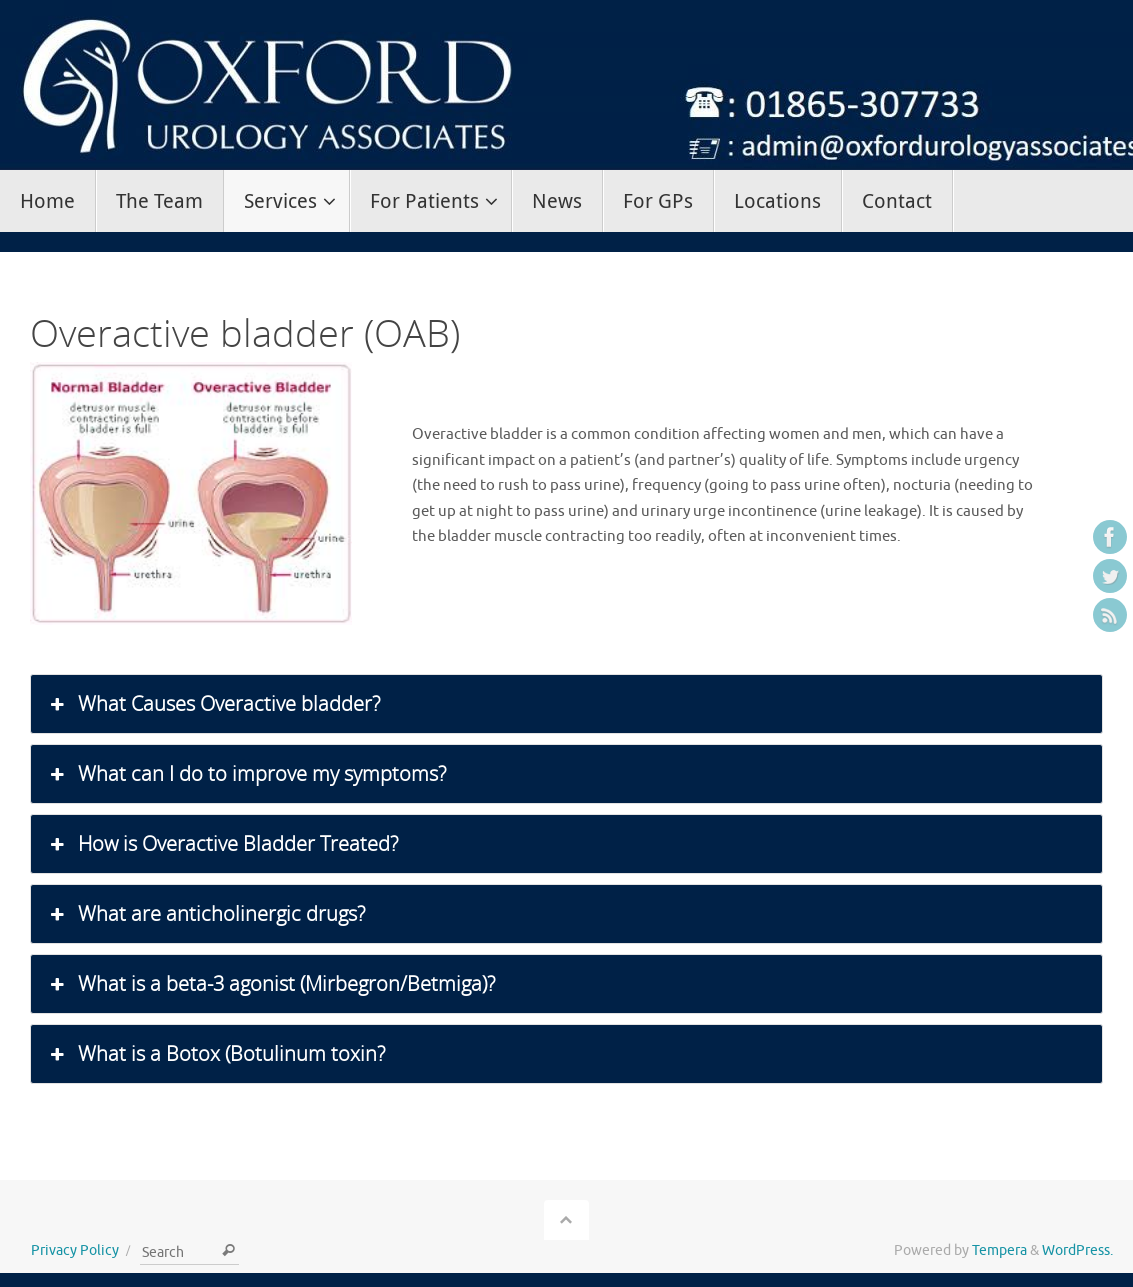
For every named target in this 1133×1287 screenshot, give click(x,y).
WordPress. (1077, 1250)
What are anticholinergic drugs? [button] (205, 914)
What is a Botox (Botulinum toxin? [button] (215, 1054)
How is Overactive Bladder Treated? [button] (222, 844)
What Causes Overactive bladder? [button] (213, 704)
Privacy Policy (75, 1250)
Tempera (999, 1250)
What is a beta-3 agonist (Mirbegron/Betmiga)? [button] (270, 984)
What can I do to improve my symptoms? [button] (246, 774)
